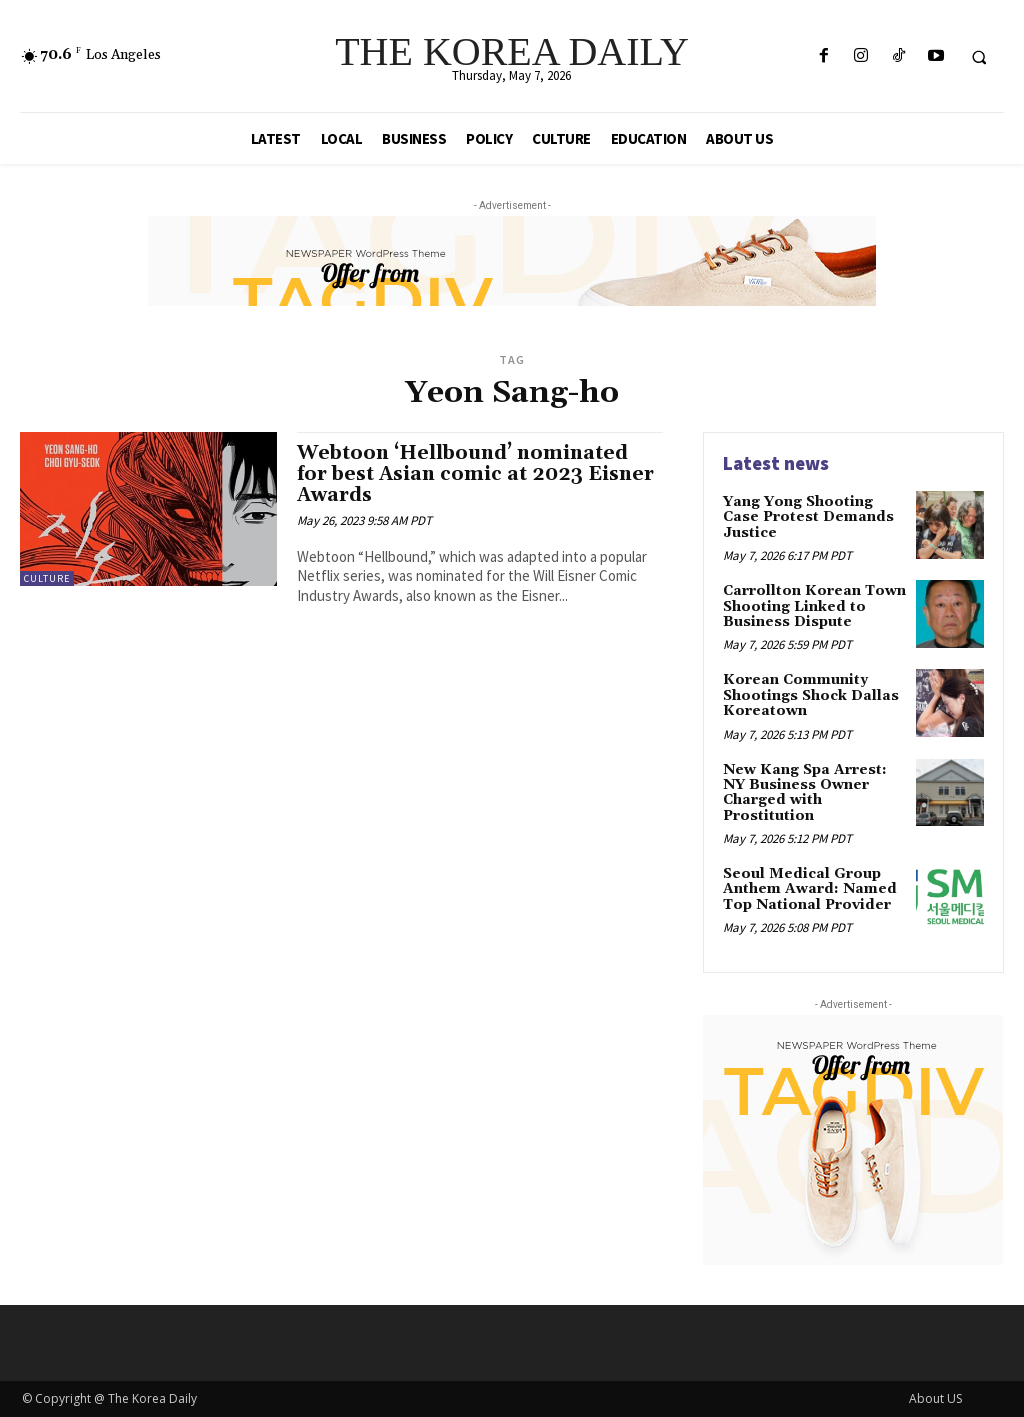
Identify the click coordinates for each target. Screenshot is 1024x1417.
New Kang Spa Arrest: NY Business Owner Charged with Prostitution (805, 793)
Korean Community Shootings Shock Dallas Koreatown (811, 695)
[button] (979, 57)
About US (935, 1398)
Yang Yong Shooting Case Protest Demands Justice (808, 517)
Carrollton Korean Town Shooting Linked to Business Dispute (814, 606)
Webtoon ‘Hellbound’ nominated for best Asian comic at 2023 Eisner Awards (475, 474)
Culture (47, 578)
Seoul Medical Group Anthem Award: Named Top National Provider (810, 889)
